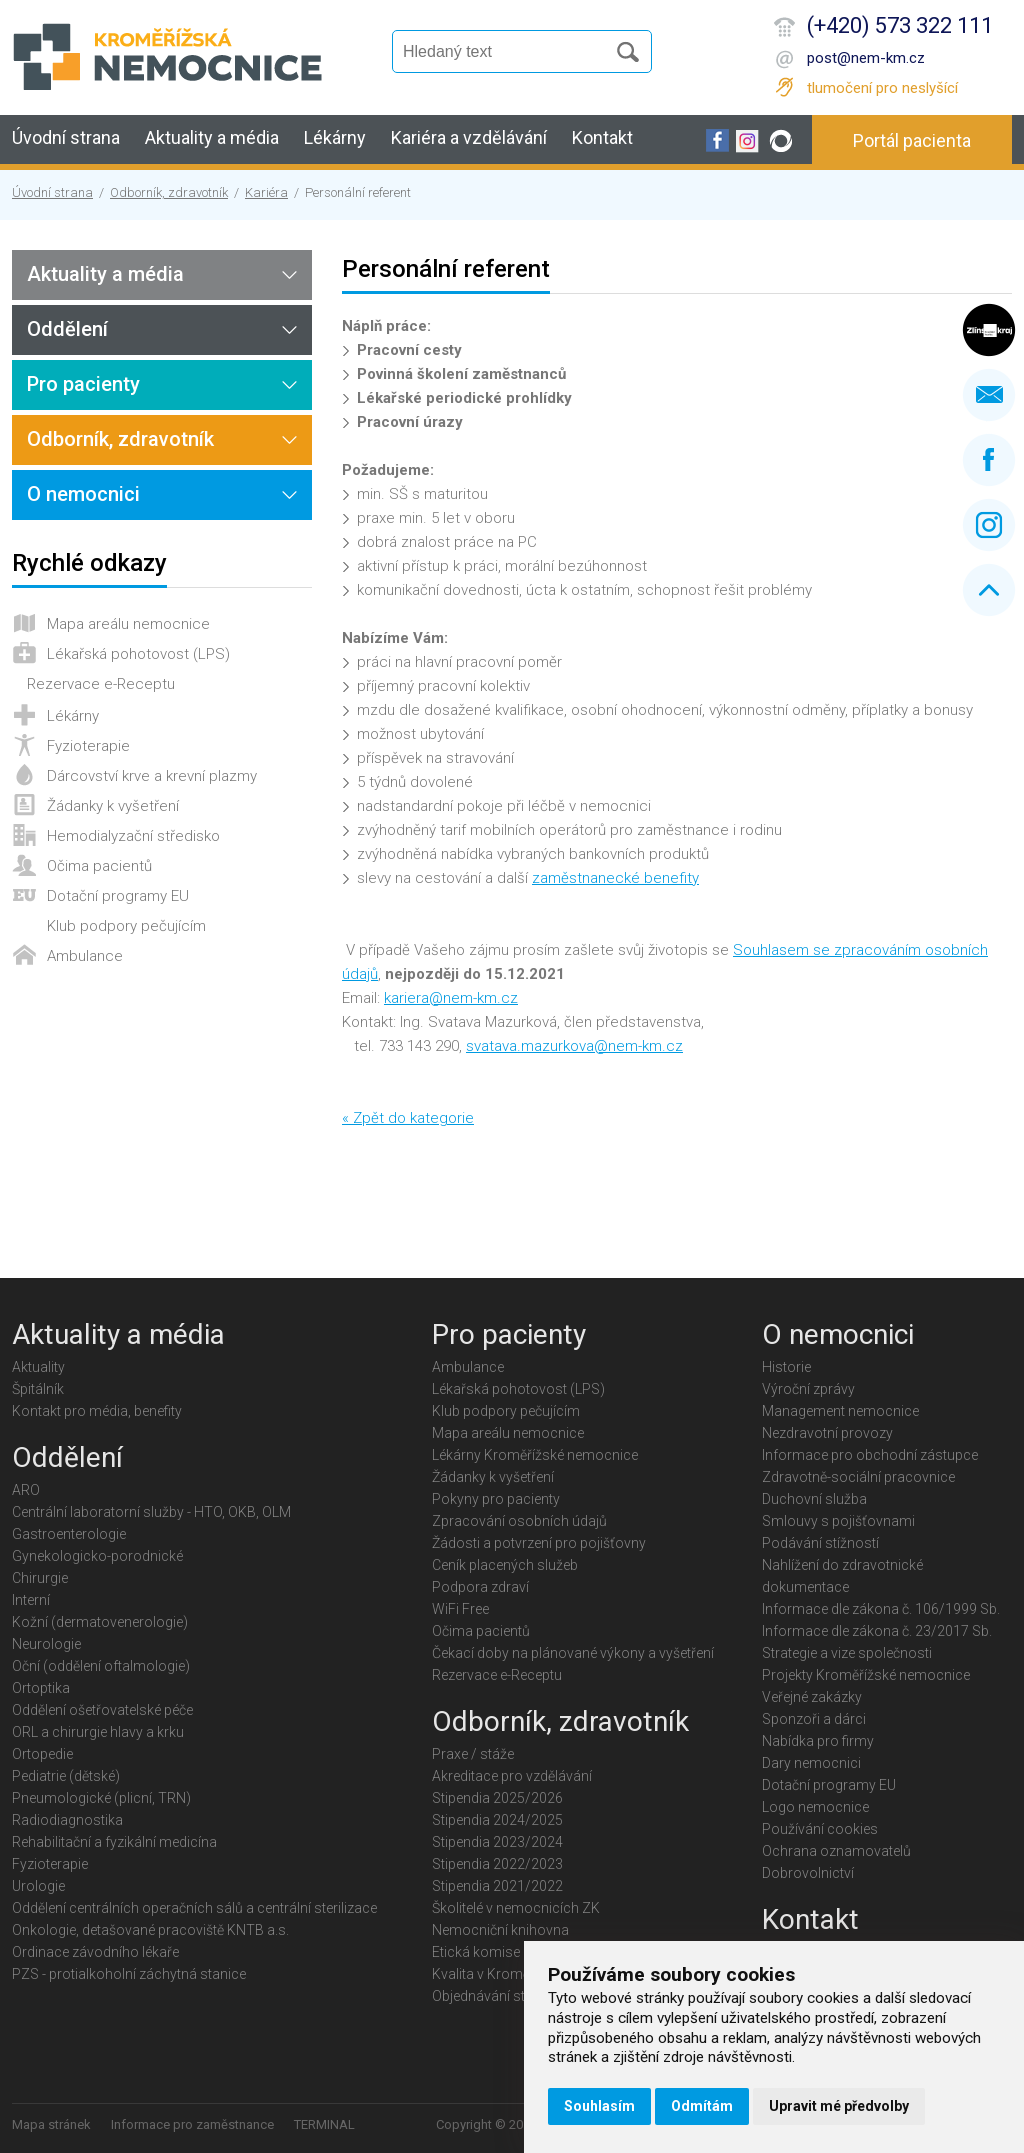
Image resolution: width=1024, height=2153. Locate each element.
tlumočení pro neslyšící (882, 88)
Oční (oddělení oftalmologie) (101, 1666)
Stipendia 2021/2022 (497, 1886)
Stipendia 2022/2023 (497, 1864)
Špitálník (38, 1389)
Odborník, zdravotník (169, 192)
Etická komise (476, 1952)
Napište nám (989, 395)
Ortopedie (42, 1754)
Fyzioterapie (88, 746)
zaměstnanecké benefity (615, 878)
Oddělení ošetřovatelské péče (102, 1710)
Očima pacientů (99, 866)
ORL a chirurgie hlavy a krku (98, 1732)
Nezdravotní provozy (827, 1433)
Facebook (989, 460)
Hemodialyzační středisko (133, 836)
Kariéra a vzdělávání (469, 137)
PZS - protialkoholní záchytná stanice (129, 1974)
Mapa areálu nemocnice (128, 624)
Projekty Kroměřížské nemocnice (866, 1675)
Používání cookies (820, 1829)
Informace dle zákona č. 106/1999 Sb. (881, 1609)
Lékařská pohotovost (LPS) (138, 654)
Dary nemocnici (811, 1763)
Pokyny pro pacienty (496, 1499)
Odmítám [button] (702, 2106)
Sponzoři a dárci (814, 1719)
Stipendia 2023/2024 (497, 1842)
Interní (31, 1600)
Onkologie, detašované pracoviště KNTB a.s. (150, 1930)
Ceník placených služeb (505, 1565)
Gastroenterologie (69, 1534)
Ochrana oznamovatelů (836, 1851)
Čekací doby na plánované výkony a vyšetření (573, 1653)
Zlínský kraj (989, 330)
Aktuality (38, 1367)
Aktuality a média (212, 137)
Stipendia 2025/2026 (497, 1798)
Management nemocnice (840, 1411)
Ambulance (85, 956)
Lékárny (335, 137)
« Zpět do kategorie (408, 1118)
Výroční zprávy (808, 1389)
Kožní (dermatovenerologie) (100, 1622)
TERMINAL (324, 2124)
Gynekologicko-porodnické (97, 1556)
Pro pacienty (83, 384)
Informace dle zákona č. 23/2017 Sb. (877, 1631)
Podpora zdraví (480, 1587)
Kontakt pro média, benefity (97, 1411)
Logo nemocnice (815, 1807)
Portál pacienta (912, 140)
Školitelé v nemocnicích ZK (516, 1908)
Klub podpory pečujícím (126, 926)
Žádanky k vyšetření (113, 806)
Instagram (989, 525)
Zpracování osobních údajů (519, 1521)
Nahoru (989, 590)
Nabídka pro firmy (818, 1741)
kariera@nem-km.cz (451, 998)
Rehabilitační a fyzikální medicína (114, 1842)
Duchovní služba (814, 1499)
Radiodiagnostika (67, 1820)
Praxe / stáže (473, 1754)
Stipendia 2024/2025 (497, 1820)
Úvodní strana (66, 137)
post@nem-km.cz (866, 58)
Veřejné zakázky (812, 1697)
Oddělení (67, 329)
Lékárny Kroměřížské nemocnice (535, 1455)
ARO (26, 1490)
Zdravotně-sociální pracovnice (858, 1477)
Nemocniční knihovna (500, 1930)
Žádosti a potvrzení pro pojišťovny (539, 1543)
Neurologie (46, 1644)
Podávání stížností (820, 1543)
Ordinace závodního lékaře (95, 1952)
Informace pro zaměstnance (192, 2124)
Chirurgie (40, 1578)
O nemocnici (83, 494)
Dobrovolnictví (808, 1873)
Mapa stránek (51, 2124)
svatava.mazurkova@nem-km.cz (574, 1046)
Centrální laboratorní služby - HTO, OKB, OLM (151, 1512)
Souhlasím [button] (599, 2106)
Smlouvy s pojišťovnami (838, 1521)
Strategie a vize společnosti (847, 1653)
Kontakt (602, 137)
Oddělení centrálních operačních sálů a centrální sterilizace (194, 1908)
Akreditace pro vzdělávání (512, 1776)
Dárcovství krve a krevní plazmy (152, 776)
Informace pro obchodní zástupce (870, 1455)
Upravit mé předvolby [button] (839, 2106)
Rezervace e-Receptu (101, 684)
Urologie (38, 1886)
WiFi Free (460, 1609)
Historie (786, 1367)
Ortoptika (41, 1688)
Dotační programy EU (118, 896)
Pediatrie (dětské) (66, 1776)
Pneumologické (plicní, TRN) (101, 1798)
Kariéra (266, 192)
